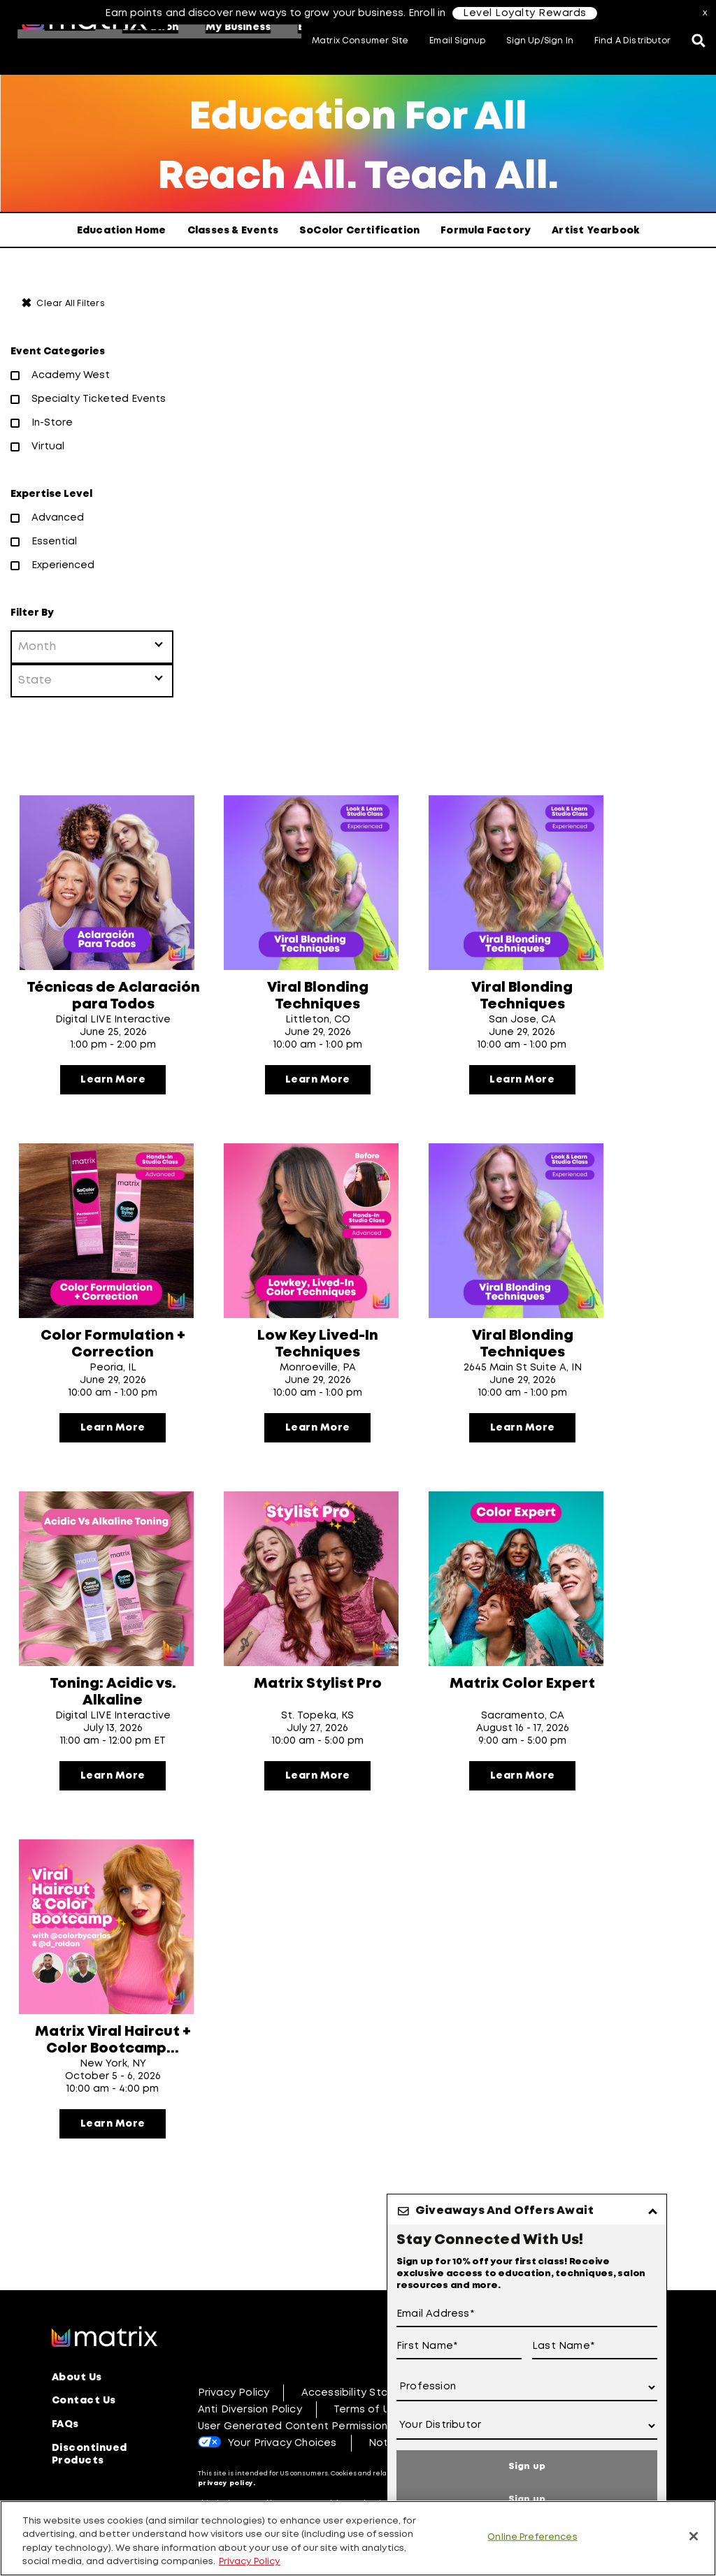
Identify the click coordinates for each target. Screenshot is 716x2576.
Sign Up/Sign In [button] (539, 41)
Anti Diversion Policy (250, 2460)
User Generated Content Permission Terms (310, 2477)
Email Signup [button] (457, 41)
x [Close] (705, 13)
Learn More (112, 1086)
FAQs (65, 2474)
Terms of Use (368, 2460)
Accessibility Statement (364, 2443)
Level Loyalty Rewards (525, 13)
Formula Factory (486, 230)
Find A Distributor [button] (632, 41)
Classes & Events (232, 230)
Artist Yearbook (595, 230)
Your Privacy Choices (282, 2493)
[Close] (693, 2536)
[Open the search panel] (699, 42)
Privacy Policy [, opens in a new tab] (249, 2562)
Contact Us (84, 2451)
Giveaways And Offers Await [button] (504, 2211)
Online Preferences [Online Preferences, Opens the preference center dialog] (532, 2537)
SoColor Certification (359, 230)
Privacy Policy (234, 2443)
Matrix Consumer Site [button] (360, 41)
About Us (77, 2428)
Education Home (121, 230)
